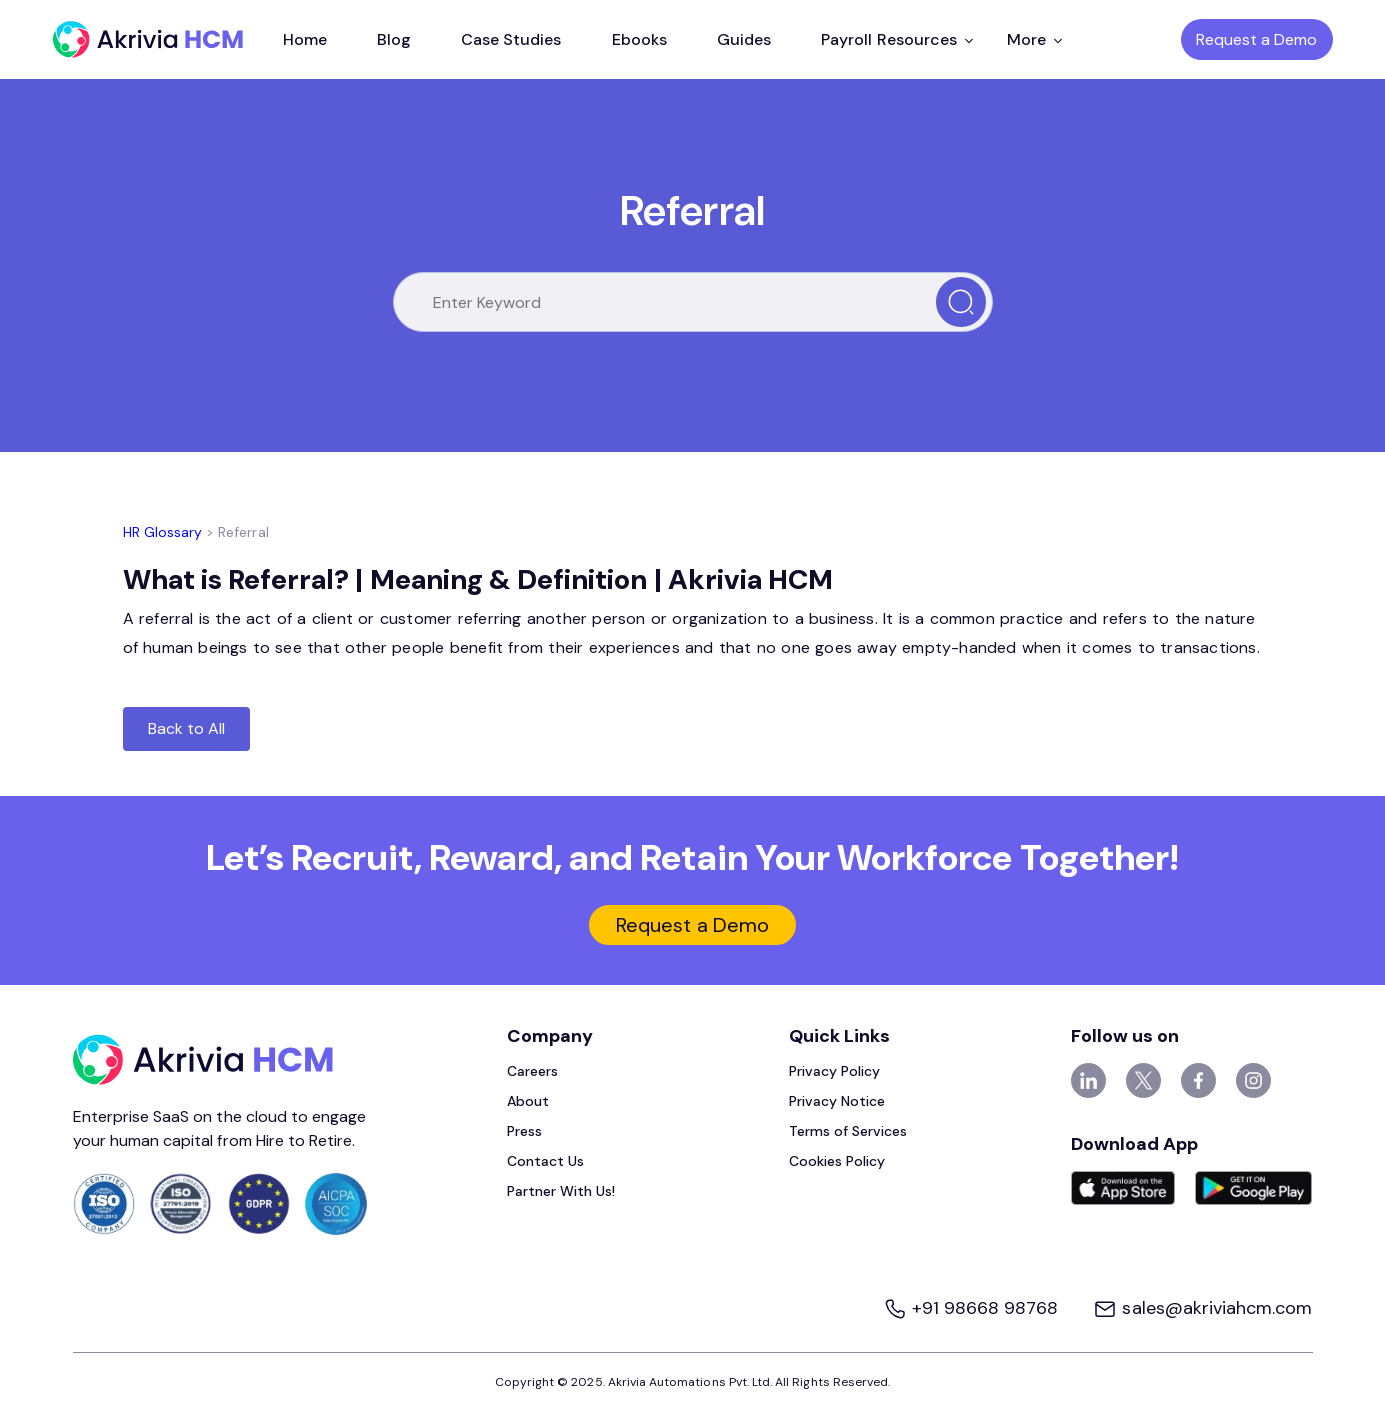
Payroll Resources (897, 39)
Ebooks (639, 39)
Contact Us (546, 1161)
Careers (532, 1071)
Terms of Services (848, 1131)
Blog (394, 39)
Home (305, 39)
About (528, 1101)
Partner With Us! (561, 1191)
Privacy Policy (835, 1071)
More (1034, 39)
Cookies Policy (837, 1161)
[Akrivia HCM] (148, 39)
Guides (744, 39)
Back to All (187, 728)
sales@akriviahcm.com (1202, 1308)
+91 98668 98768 (973, 1308)
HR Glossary (163, 532)
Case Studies (511, 39)
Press (524, 1131)
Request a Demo (1257, 39)
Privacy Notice (837, 1101)
